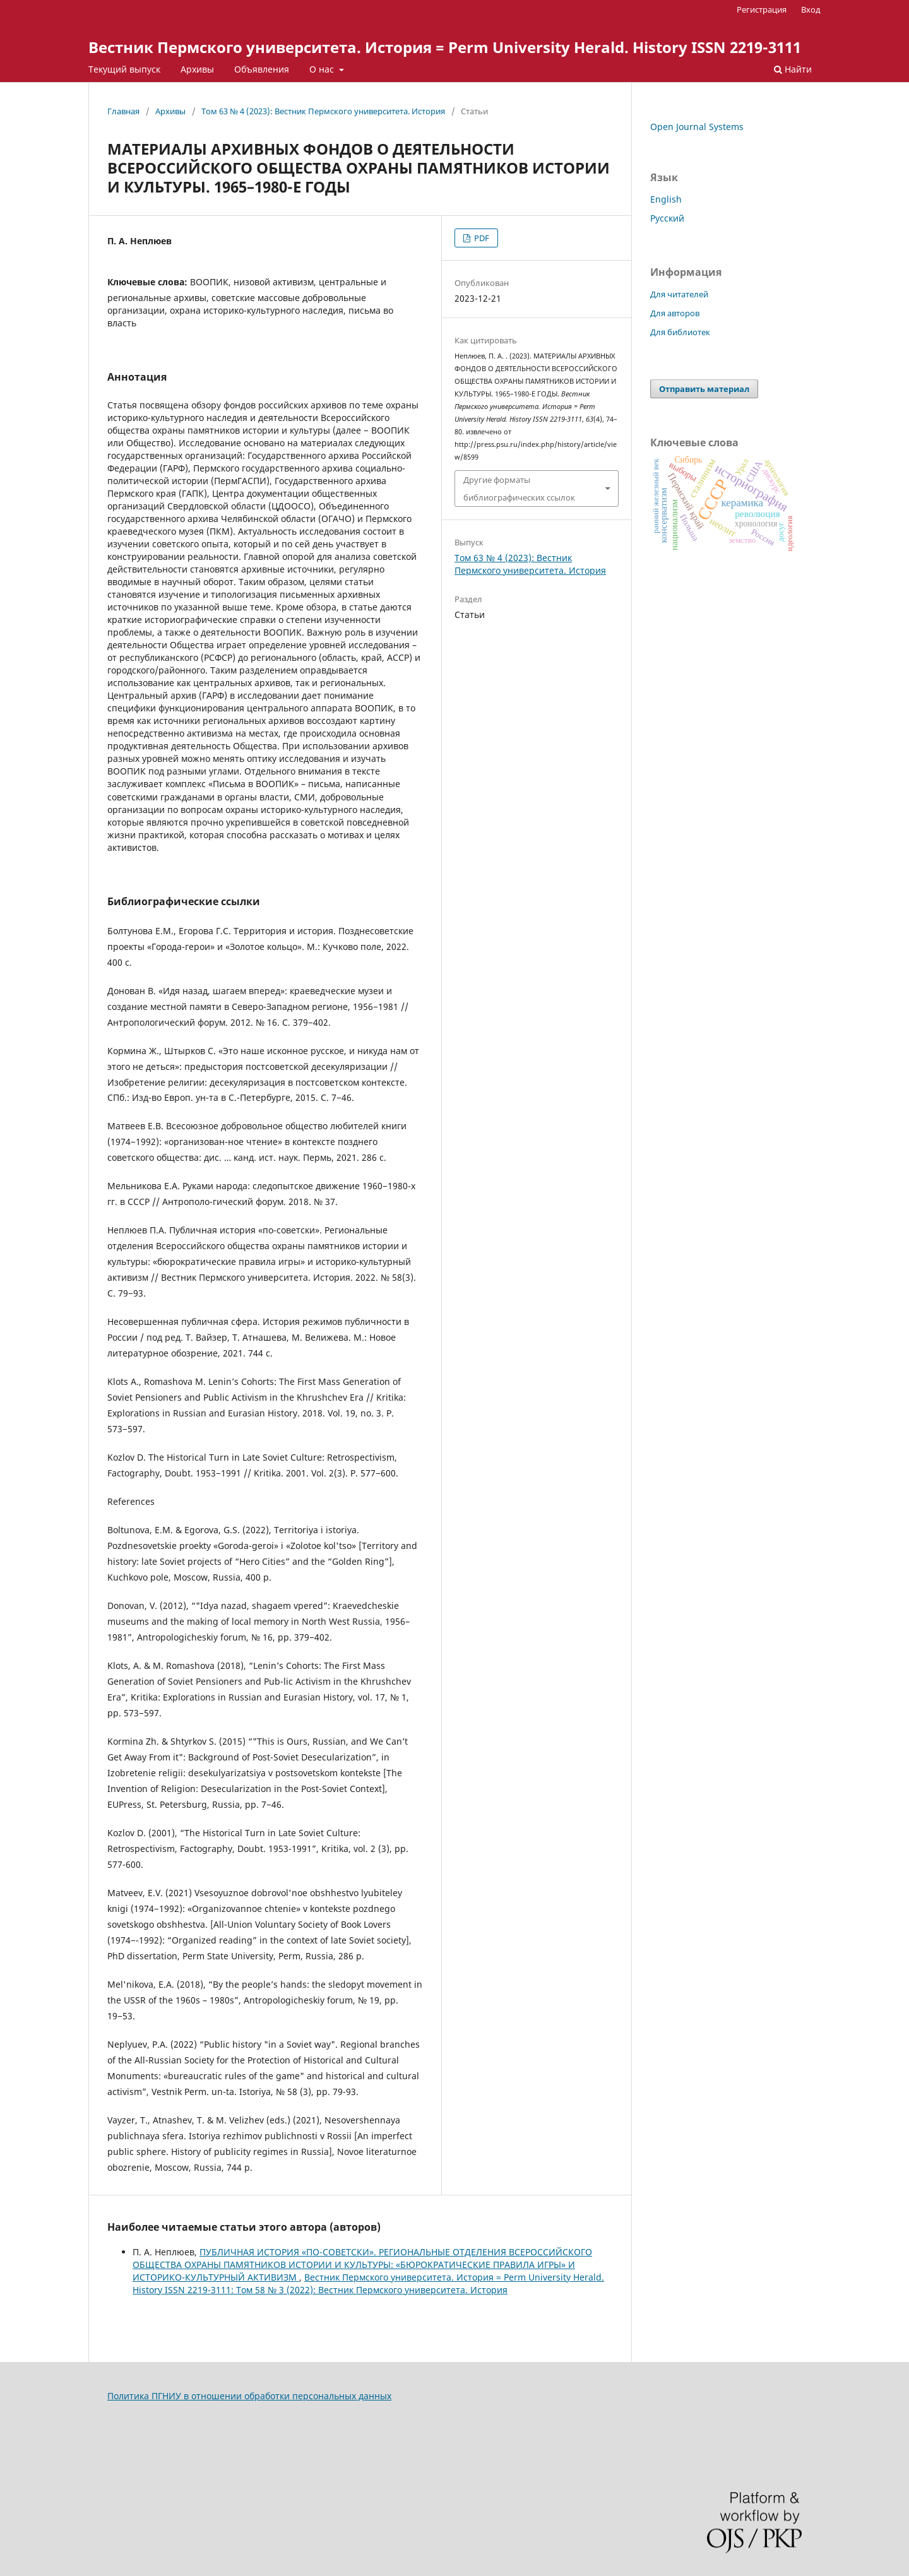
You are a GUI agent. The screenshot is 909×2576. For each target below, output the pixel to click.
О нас (322, 69)
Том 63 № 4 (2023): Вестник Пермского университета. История (323, 111)
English (666, 199)
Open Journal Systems (697, 127)
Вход (811, 9)
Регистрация (762, 9)
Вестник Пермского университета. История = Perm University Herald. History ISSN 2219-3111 (444, 47)
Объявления (261, 69)
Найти (793, 69)
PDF (480, 238)
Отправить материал (704, 389)
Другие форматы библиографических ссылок (519, 488)
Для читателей (679, 294)
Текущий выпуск (124, 69)
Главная (123, 111)
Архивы (197, 69)
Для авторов (674, 313)
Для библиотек (680, 332)
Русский (667, 218)
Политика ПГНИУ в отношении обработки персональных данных (249, 2396)
